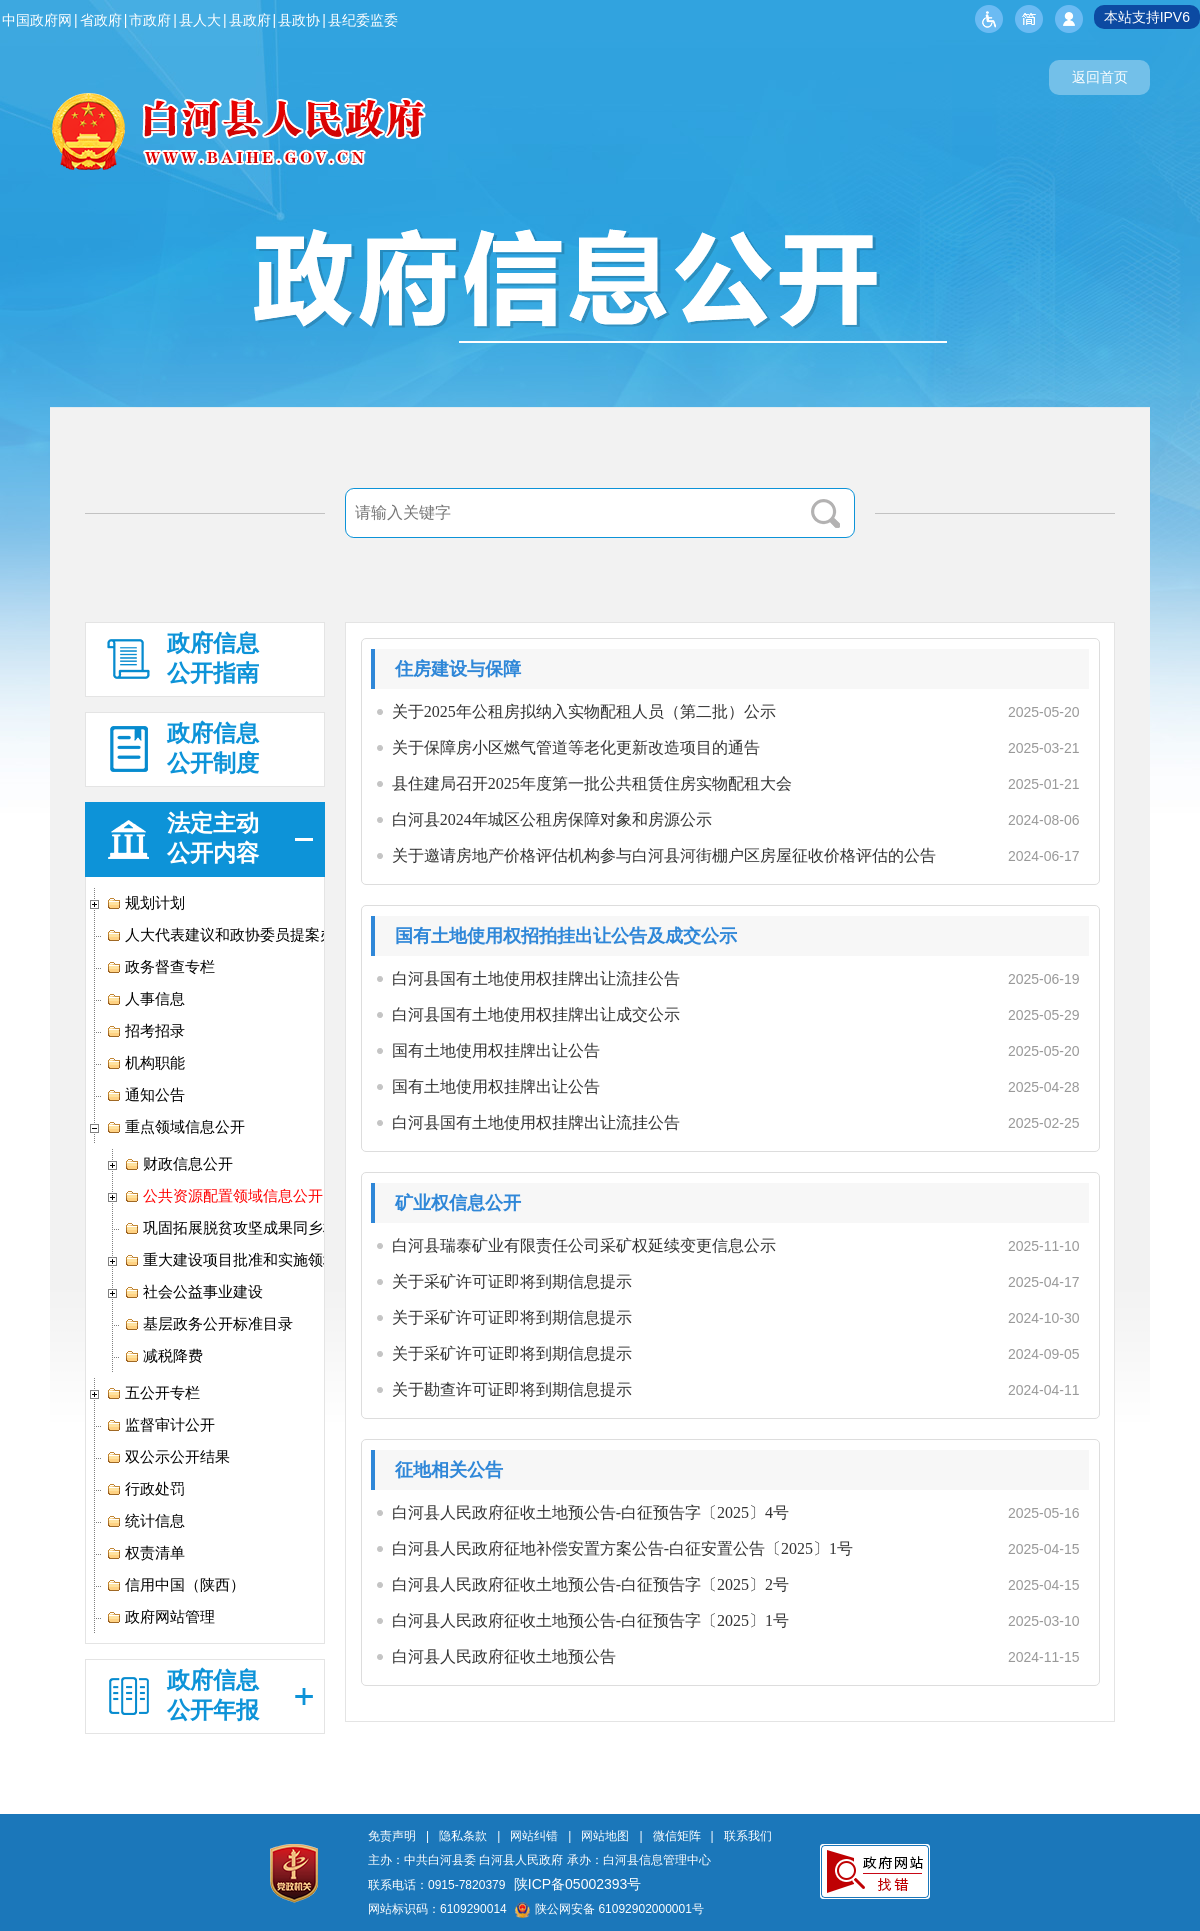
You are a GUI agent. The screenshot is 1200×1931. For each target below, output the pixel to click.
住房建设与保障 (458, 669)
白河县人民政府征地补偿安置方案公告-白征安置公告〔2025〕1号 (622, 1548)
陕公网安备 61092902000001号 (609, 1909)
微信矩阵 (677, 1836)
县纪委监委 (363, 20)
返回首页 (1100, 77)
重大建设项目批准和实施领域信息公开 (261, 1260)
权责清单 (145, 1553)
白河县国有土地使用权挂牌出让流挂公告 (536, 978)
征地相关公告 (449, 1470)
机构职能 (145, 1063)
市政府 (150, 20)
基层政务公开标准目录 (208, 1324)
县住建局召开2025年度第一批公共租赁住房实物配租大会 (592, 783)
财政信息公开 (178, 1164)
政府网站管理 (160, 1617)
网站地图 (605, 1836)
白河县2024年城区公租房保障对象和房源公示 (552, 819)
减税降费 (163, 1356)
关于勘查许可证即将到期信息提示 (512, 1389)
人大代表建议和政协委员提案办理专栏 (243, 935)
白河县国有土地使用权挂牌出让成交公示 (536, 1014)
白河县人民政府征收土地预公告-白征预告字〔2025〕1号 (590, 1620)
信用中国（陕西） (175, 1585)
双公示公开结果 (168, 1457)
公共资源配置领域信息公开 (223, 1196)
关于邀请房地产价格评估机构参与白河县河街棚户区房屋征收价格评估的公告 (664, 855)
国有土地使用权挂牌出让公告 (496, 1050)
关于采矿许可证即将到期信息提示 (512, 1281)
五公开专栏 (153, 1393)
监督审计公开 (160, 1425)
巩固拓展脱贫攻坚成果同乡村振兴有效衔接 (276, 1228)
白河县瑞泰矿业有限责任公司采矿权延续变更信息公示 (584, 1245)
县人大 (200, 20)
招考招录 (145, 1031)
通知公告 (145, 1095)
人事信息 (145, 999)
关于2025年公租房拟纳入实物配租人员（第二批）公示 (584, 711)
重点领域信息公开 (175, 1127)
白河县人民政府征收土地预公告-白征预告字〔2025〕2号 (590, 1584)
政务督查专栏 (160, 967)
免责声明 (392, 1836)
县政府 (250, 20)
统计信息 (145, 1521)
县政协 (299, 20)
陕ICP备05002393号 (578, 1884)
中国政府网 (37, 20)
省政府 (101, 20)
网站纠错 (534, 1836)
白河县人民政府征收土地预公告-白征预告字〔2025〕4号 (590, 1512)
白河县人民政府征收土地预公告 (504, 1656)
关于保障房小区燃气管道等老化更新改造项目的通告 (576, 747)
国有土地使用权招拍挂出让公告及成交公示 (566, 936)
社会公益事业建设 (193, 1292)
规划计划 (145, 903)
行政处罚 (145, 1489)
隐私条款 (463, 1836)
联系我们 (748, 1836)
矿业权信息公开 (458, 1203)
